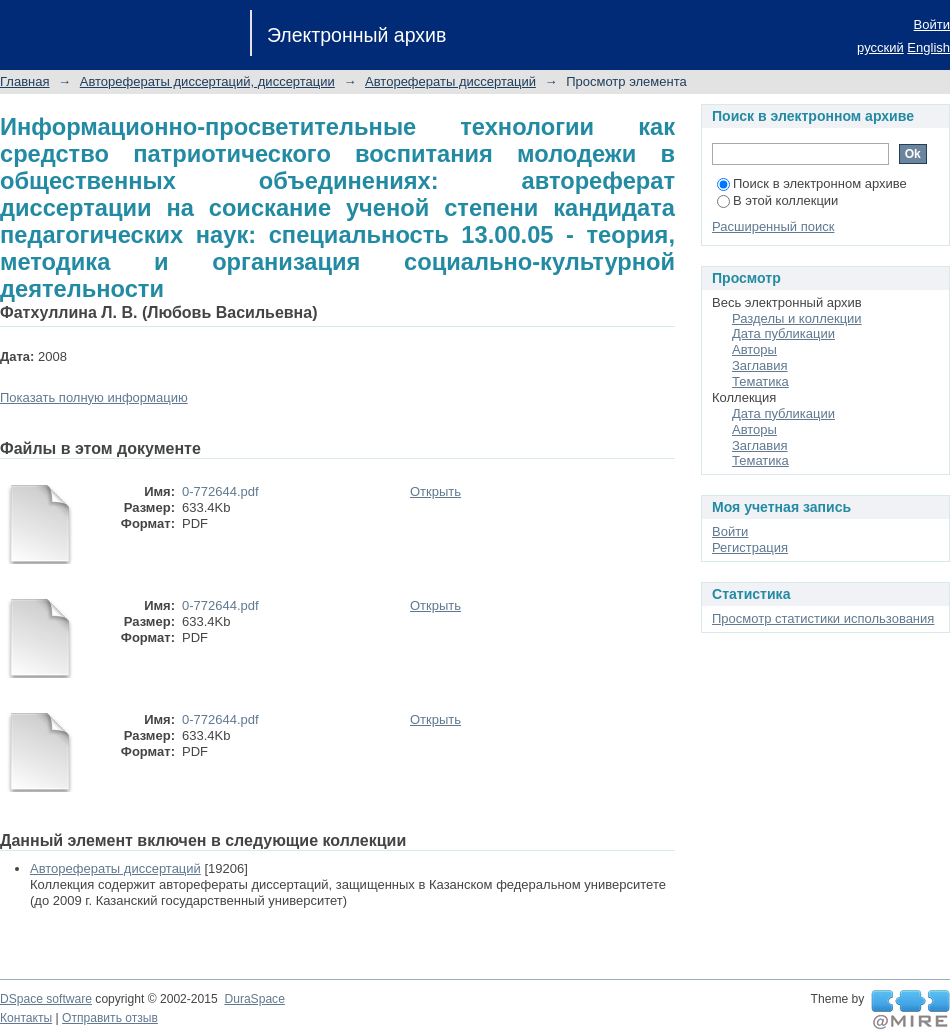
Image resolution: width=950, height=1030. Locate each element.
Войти (932, 24)
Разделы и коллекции (797, 318)
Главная (24, 81)
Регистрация (750, 547)
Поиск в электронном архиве (812, 183)
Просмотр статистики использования (823, 618)
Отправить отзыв (110, 1018)
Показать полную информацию (94, 397)
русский (880, 47)
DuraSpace (254, 999)
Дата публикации (783, 333)
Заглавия (760, 365)
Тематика (760, 381)
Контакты (26, 1018)
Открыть (435, 491)
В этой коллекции (777, 200)
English (928, 47)
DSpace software (46, 999)
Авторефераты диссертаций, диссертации (207, 81)
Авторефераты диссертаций (450, 81)
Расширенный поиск (773, 226)
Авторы (754, 349)
